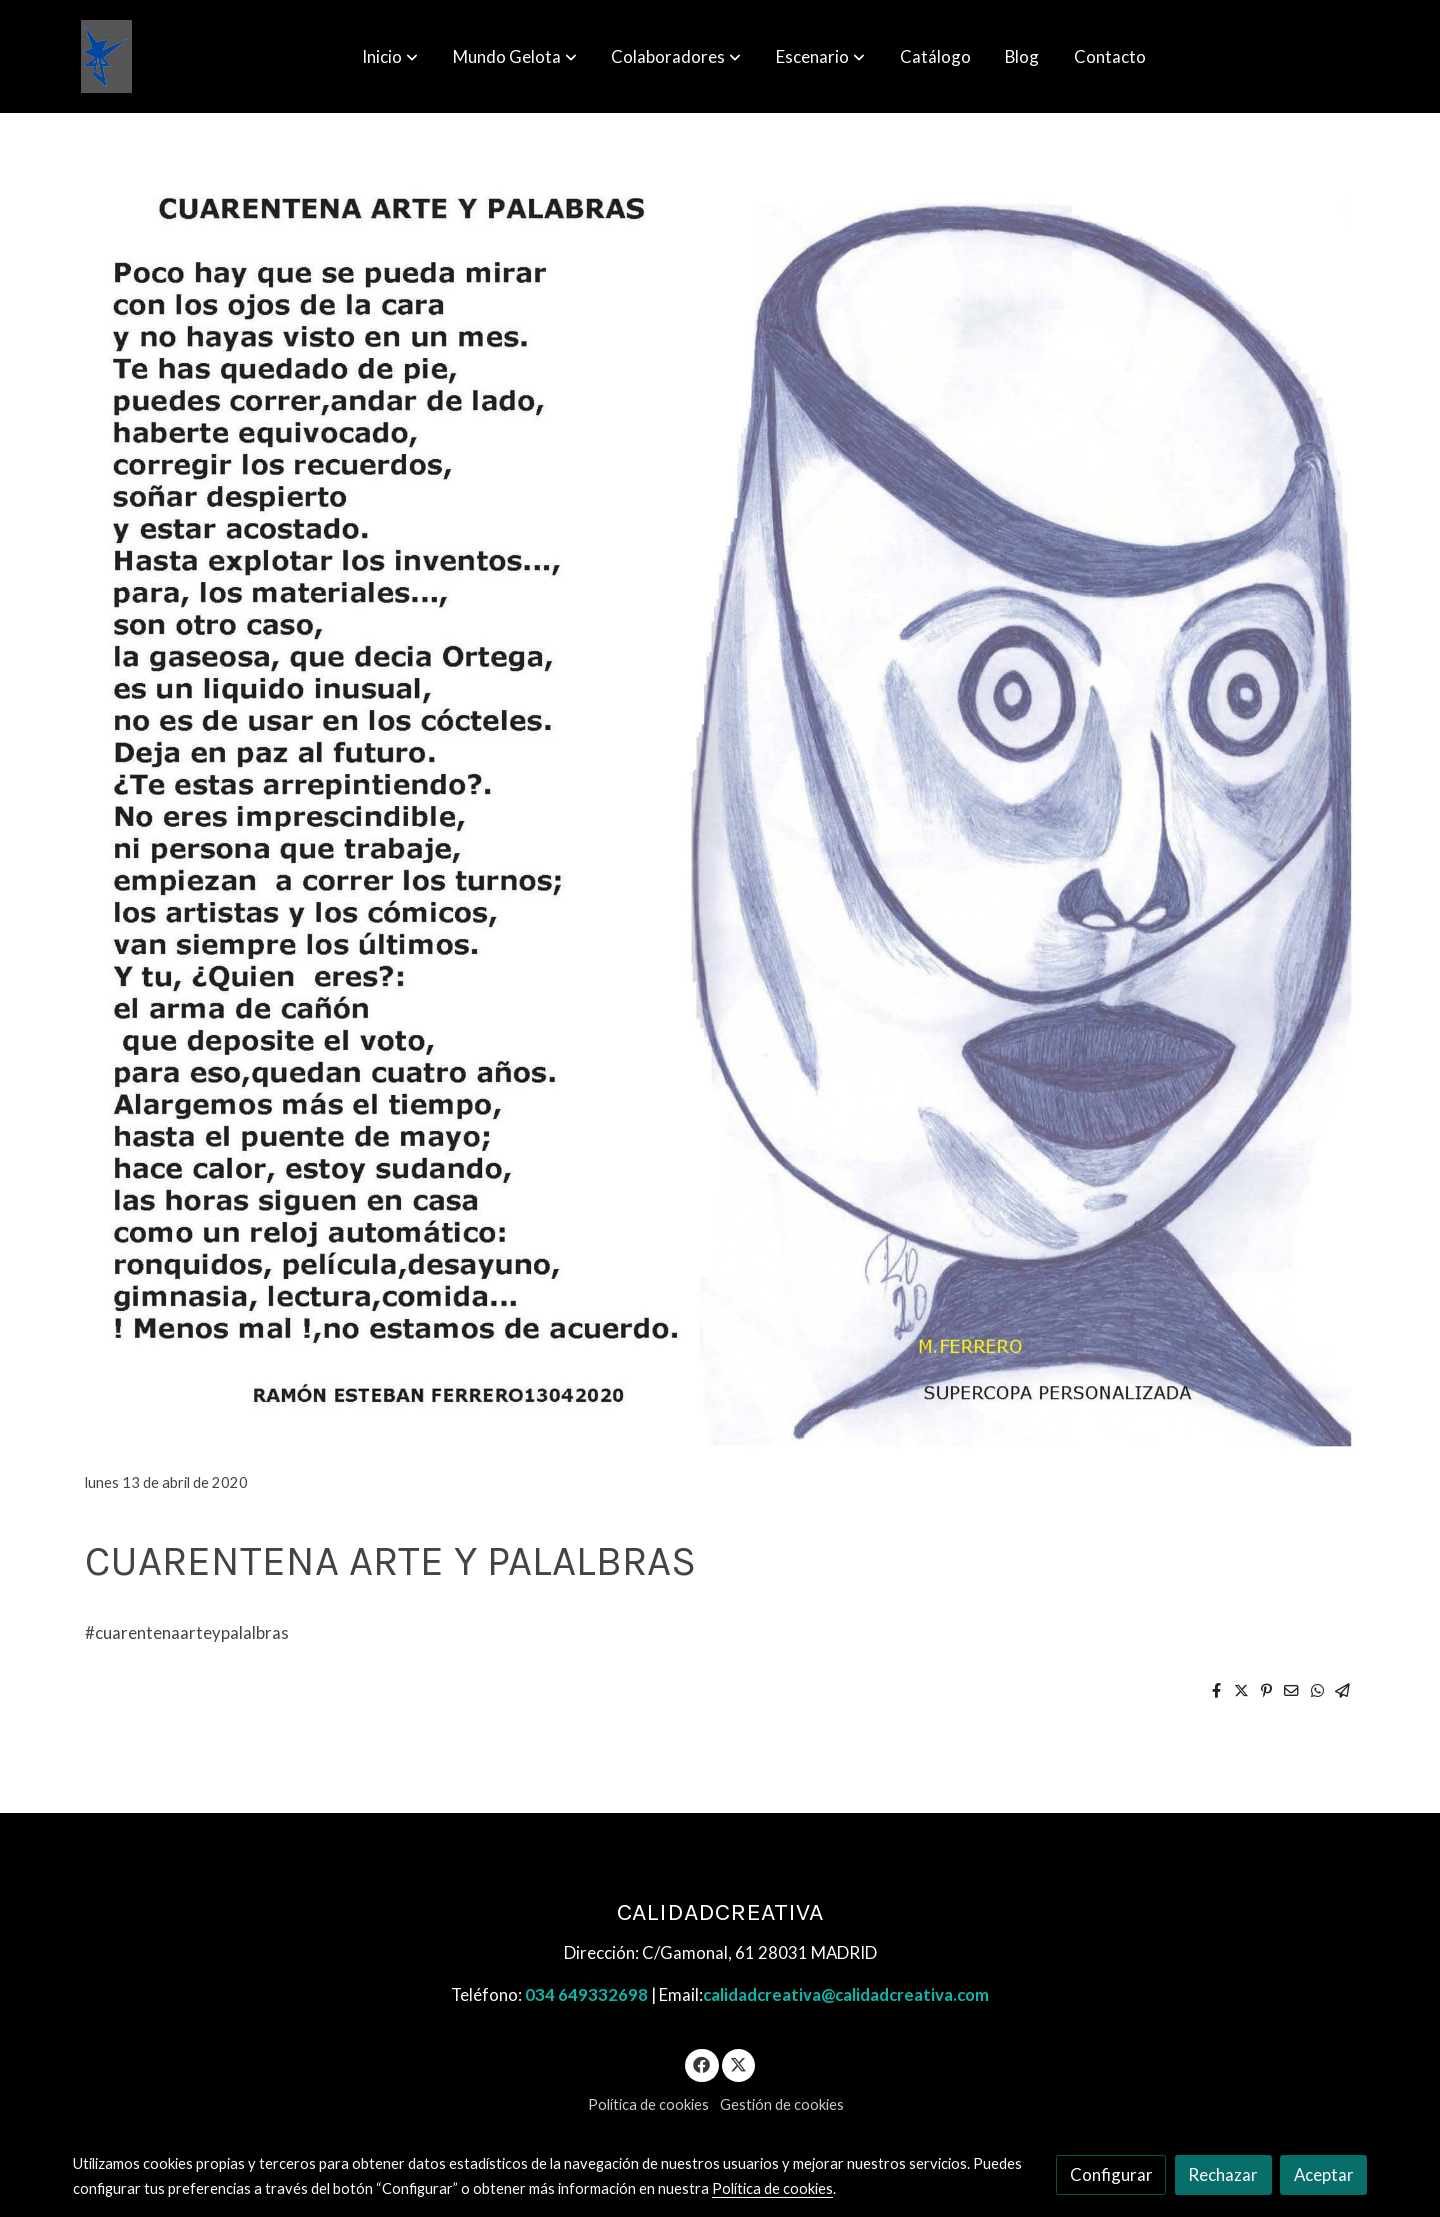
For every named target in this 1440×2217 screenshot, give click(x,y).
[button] (390, 57)
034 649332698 (586, 1994)
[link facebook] (702, 2063)
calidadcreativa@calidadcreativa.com (846, 1994)
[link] (106, 56)
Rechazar (1223, 2174)
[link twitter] (739, 2063)
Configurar (1111, 2174)
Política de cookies (648, 2104)
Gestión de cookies (782, 2104)
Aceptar (1324, 2174)
